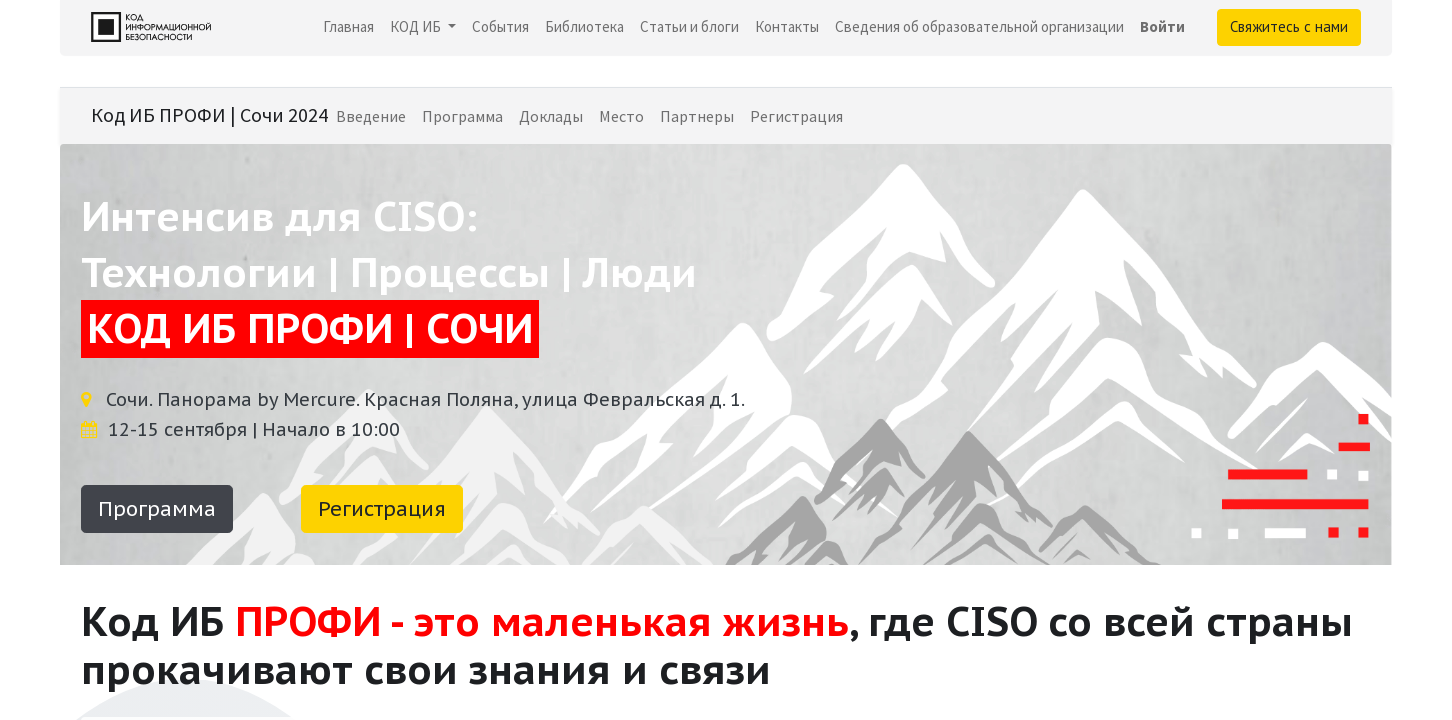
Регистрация (382, 509)
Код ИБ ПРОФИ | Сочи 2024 (209, 114)
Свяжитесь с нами (1289, 26)
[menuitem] (348, 27)
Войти (1162, 26)
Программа (157, 509)
